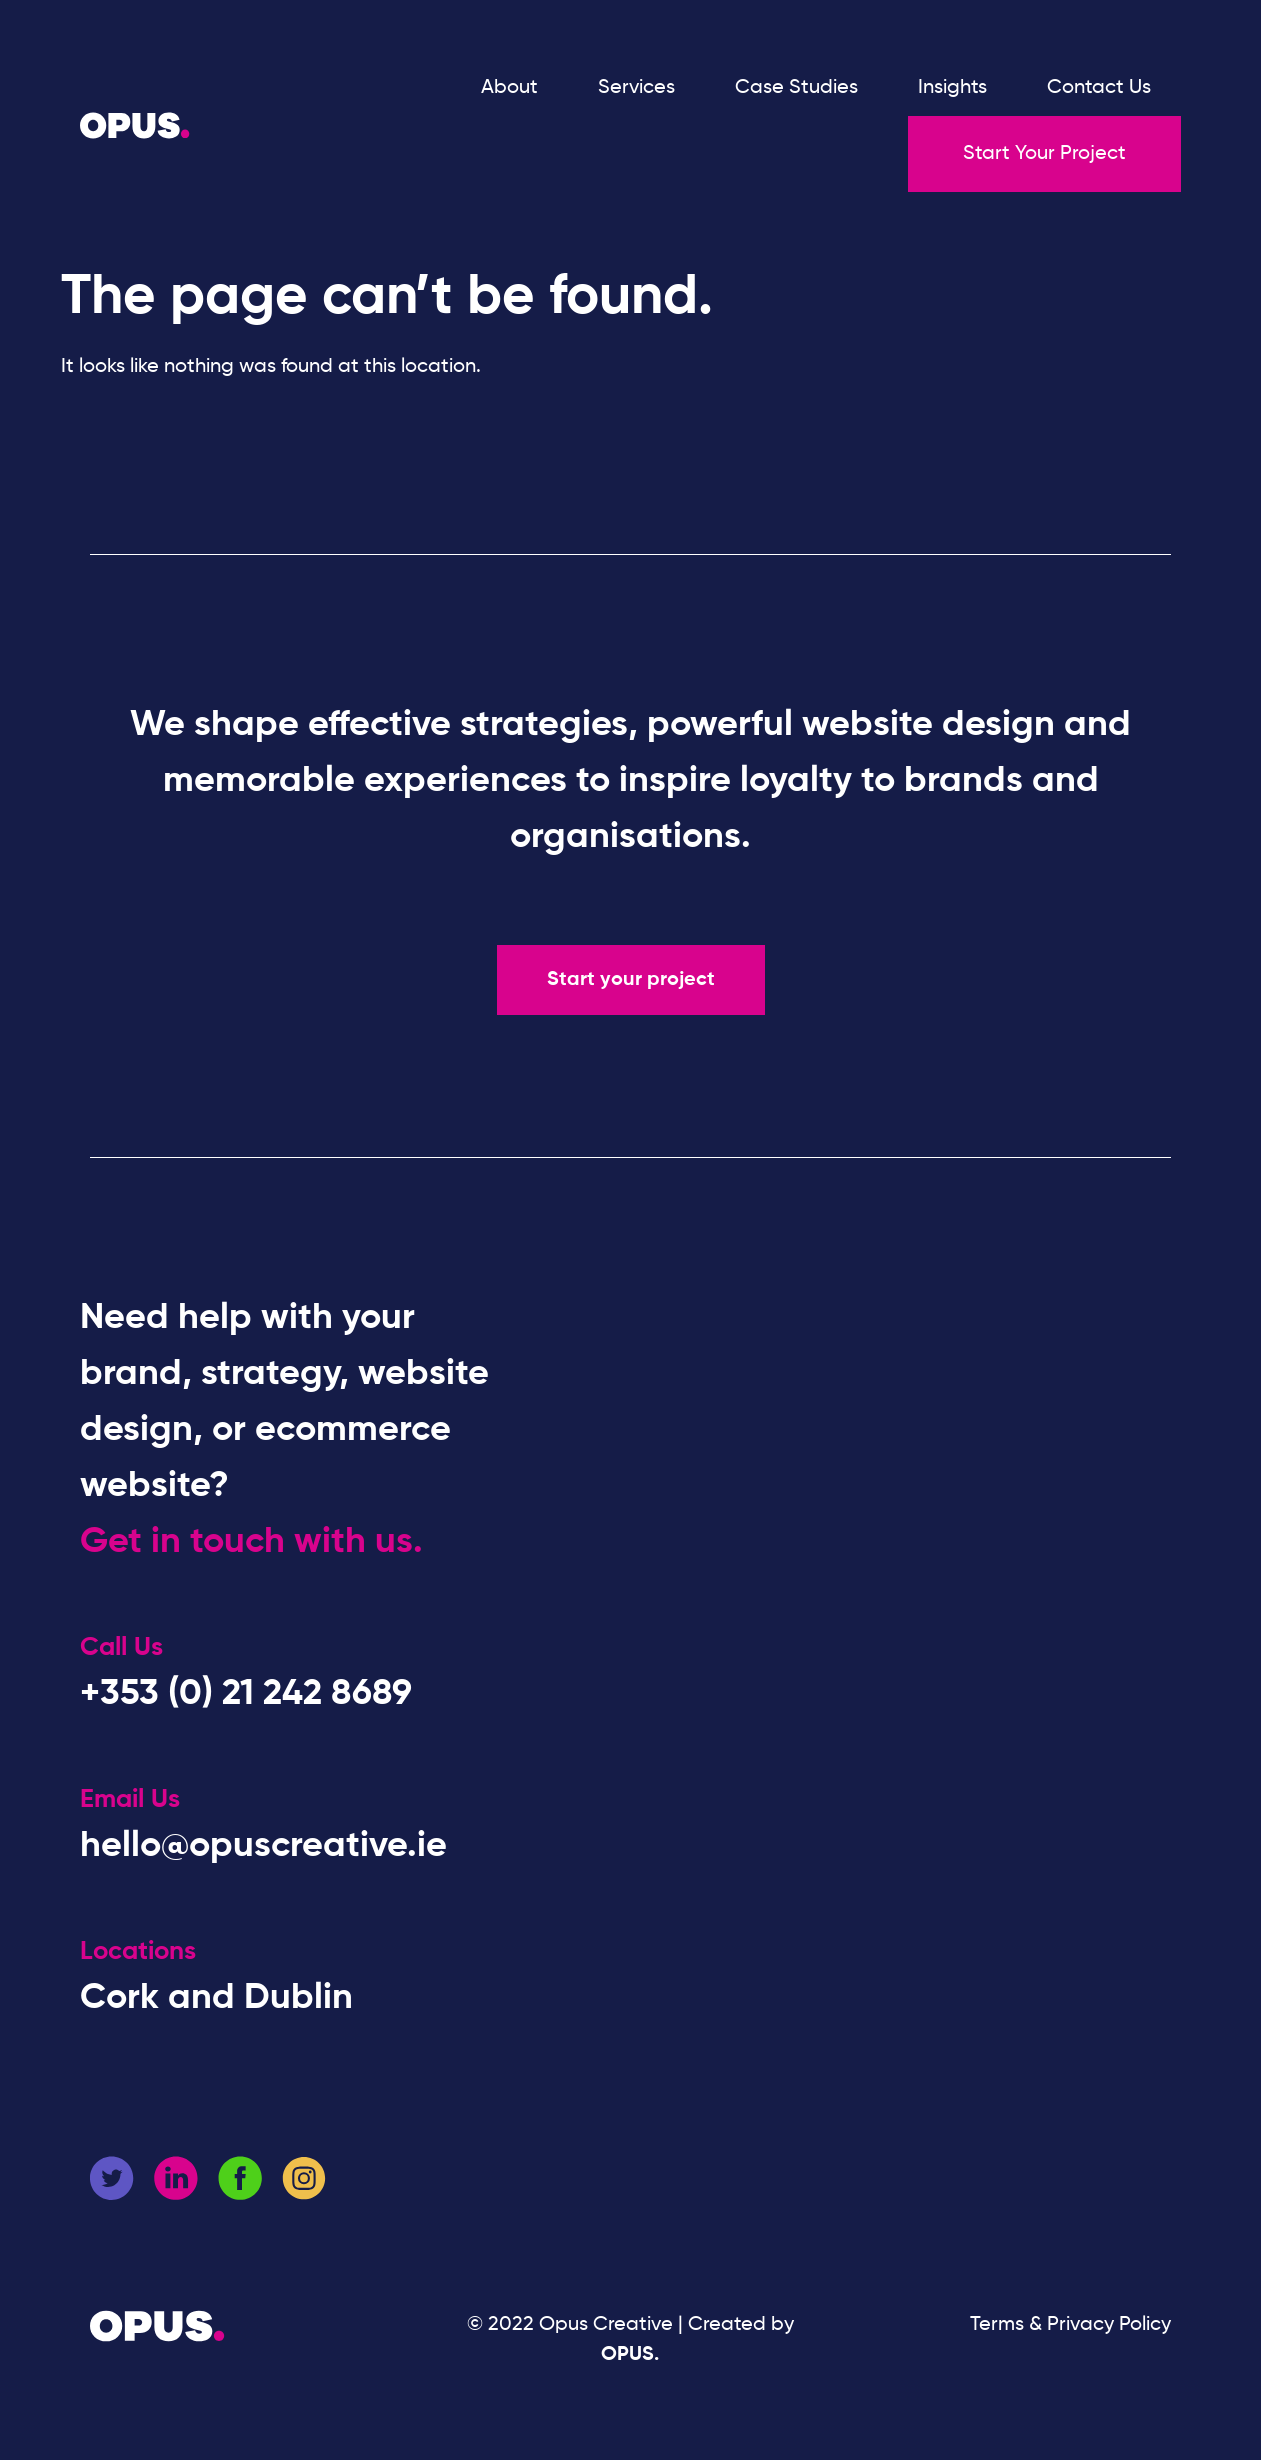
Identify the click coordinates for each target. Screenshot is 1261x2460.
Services (636, 88)
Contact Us (1099, 88)
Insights (952, 88)
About (509, 88)
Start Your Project (1044, 154)
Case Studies (796, 88)
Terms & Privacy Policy (1070, 2325)
